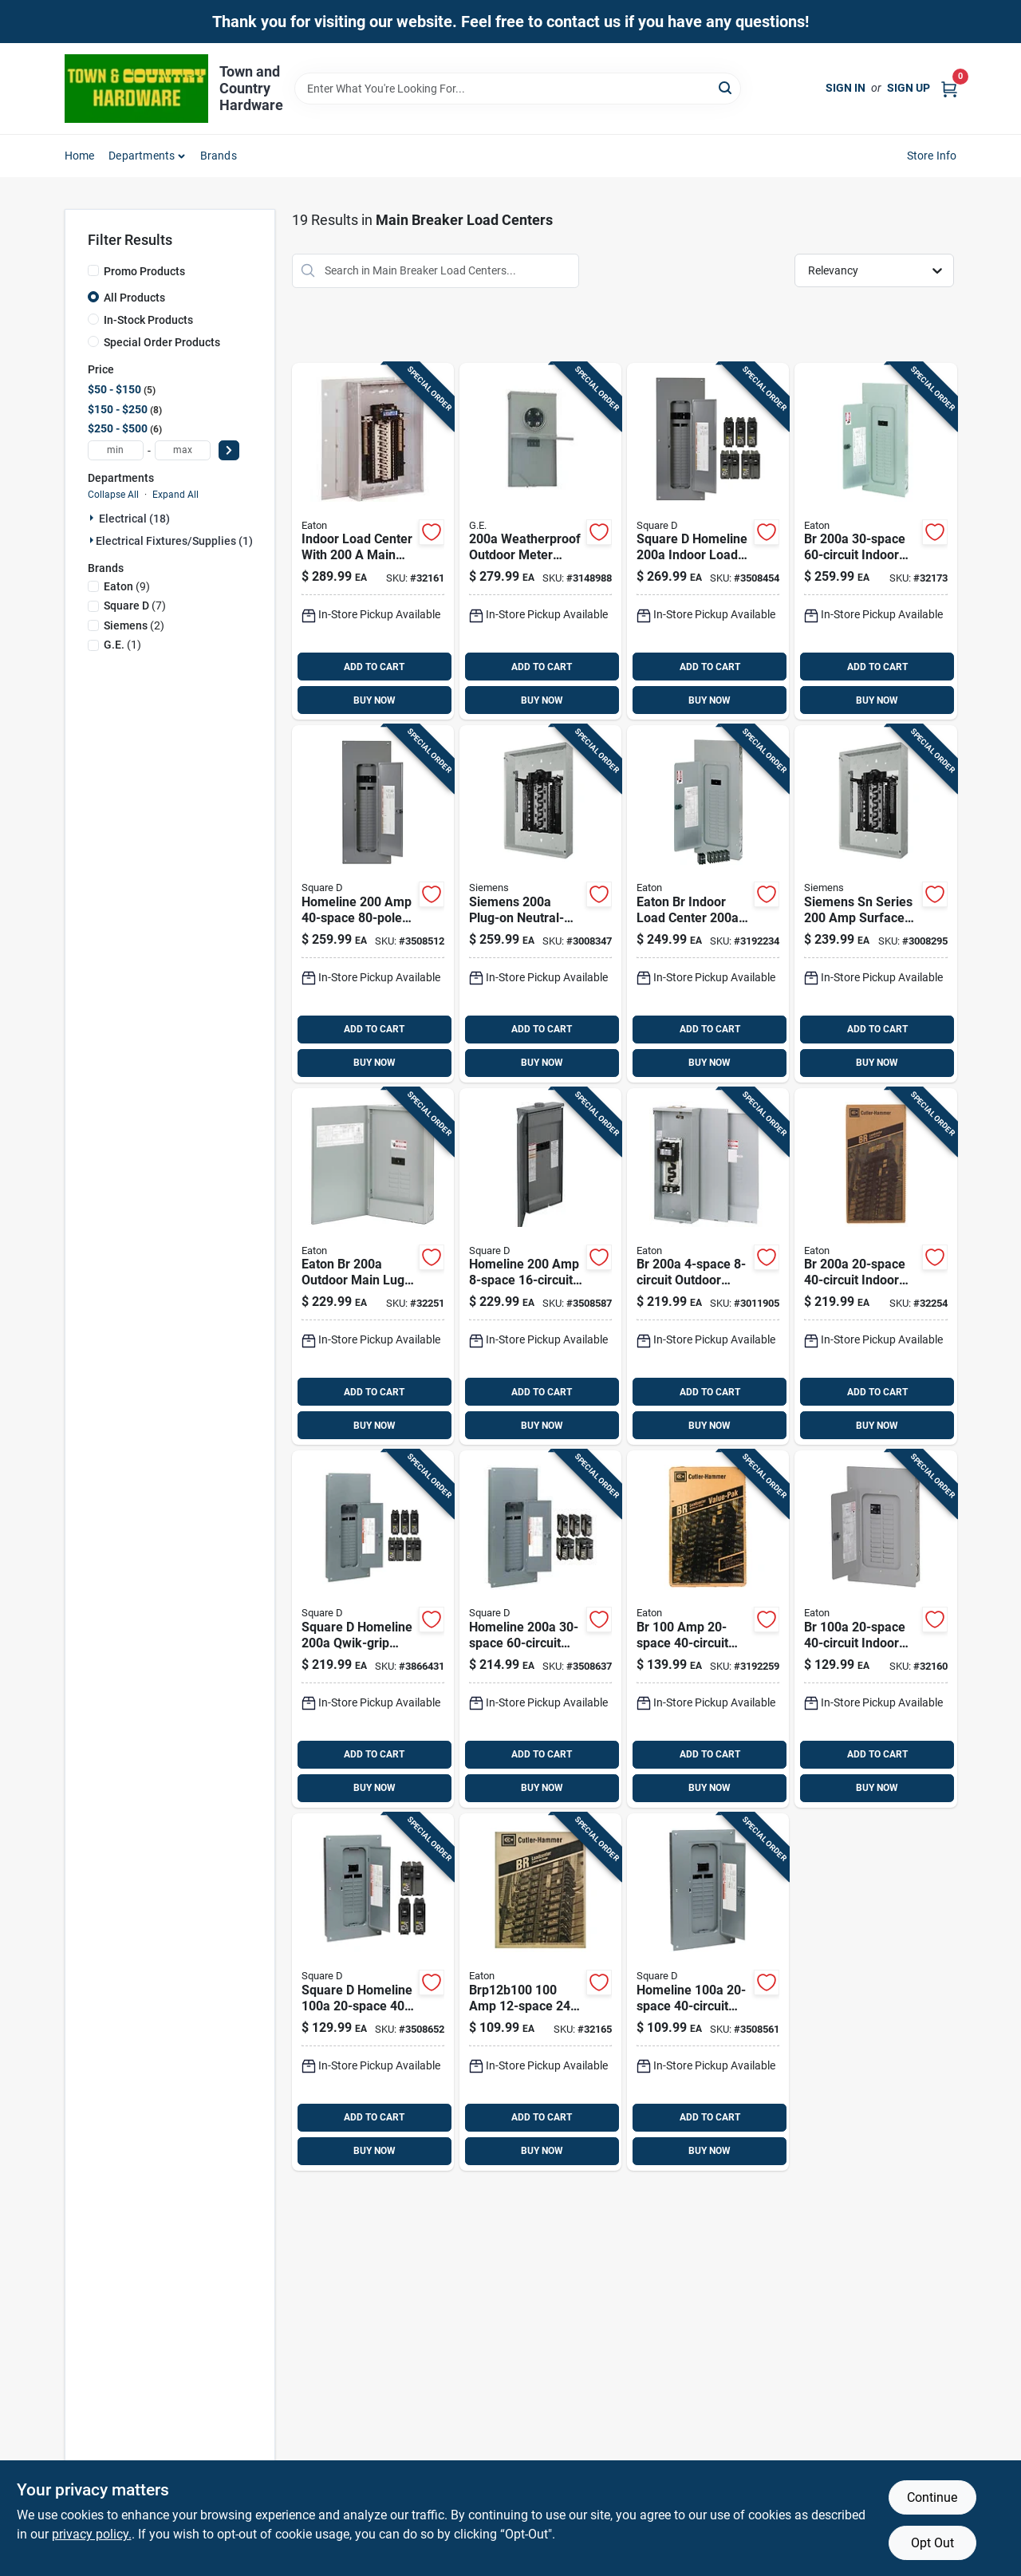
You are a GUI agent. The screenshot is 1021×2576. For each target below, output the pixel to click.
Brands (218, 155)
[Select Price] (229, 450)
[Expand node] (93, 518)
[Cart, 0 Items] (949, 88)
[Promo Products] (93, 270)
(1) (122, 644)
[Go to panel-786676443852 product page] (540, 1992)
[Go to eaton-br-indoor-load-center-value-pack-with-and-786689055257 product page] (708, 904)
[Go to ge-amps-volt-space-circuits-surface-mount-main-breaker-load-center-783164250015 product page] (540, 541)
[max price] (183, 450)
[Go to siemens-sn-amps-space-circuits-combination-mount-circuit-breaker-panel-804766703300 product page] (540, 904)
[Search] (726, 87)
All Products (134, 298)
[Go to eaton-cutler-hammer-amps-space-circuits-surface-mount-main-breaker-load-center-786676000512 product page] (708, 1267)
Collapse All (113, 494)
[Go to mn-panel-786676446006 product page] (875, 541)
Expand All (175, 494)
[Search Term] (517, 89)
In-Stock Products (148, 320)
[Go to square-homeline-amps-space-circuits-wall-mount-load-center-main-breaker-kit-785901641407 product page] (373, 1629)
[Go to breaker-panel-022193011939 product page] (373, 904)
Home (80, 155)
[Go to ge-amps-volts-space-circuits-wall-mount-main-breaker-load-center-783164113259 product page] (540, 1267)
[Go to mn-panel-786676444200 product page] (875, 1629)
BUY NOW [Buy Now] (374, 700)
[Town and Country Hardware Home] (136, 88)
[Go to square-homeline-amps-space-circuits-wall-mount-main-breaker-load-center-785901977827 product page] (540, 1629)
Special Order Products (162, 342)
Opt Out (932, 2542)
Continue (932, 2497)
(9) (127, 586)
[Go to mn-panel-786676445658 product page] (875, 1267)
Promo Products (144, 271)
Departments (141, 155)
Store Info (932, 155)
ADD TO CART (374, 667)
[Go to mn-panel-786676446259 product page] (373, 541)
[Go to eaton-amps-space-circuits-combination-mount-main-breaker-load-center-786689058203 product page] (708, 1629)
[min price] (116, 450)
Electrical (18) (134, 518)
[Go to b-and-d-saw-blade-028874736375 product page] (708, 1992)
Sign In (845, 87)
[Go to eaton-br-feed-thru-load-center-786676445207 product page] (373, 1267)
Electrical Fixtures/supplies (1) (174, 541)
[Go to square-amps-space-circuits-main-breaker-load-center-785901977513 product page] (708, 541)
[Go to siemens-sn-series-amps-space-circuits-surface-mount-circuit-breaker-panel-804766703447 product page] (875, 904)
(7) (135, 605)
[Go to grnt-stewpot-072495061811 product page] (373, 1992)
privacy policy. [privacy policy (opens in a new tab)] (92, 2534)
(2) (134, 625)
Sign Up (908, 87)
